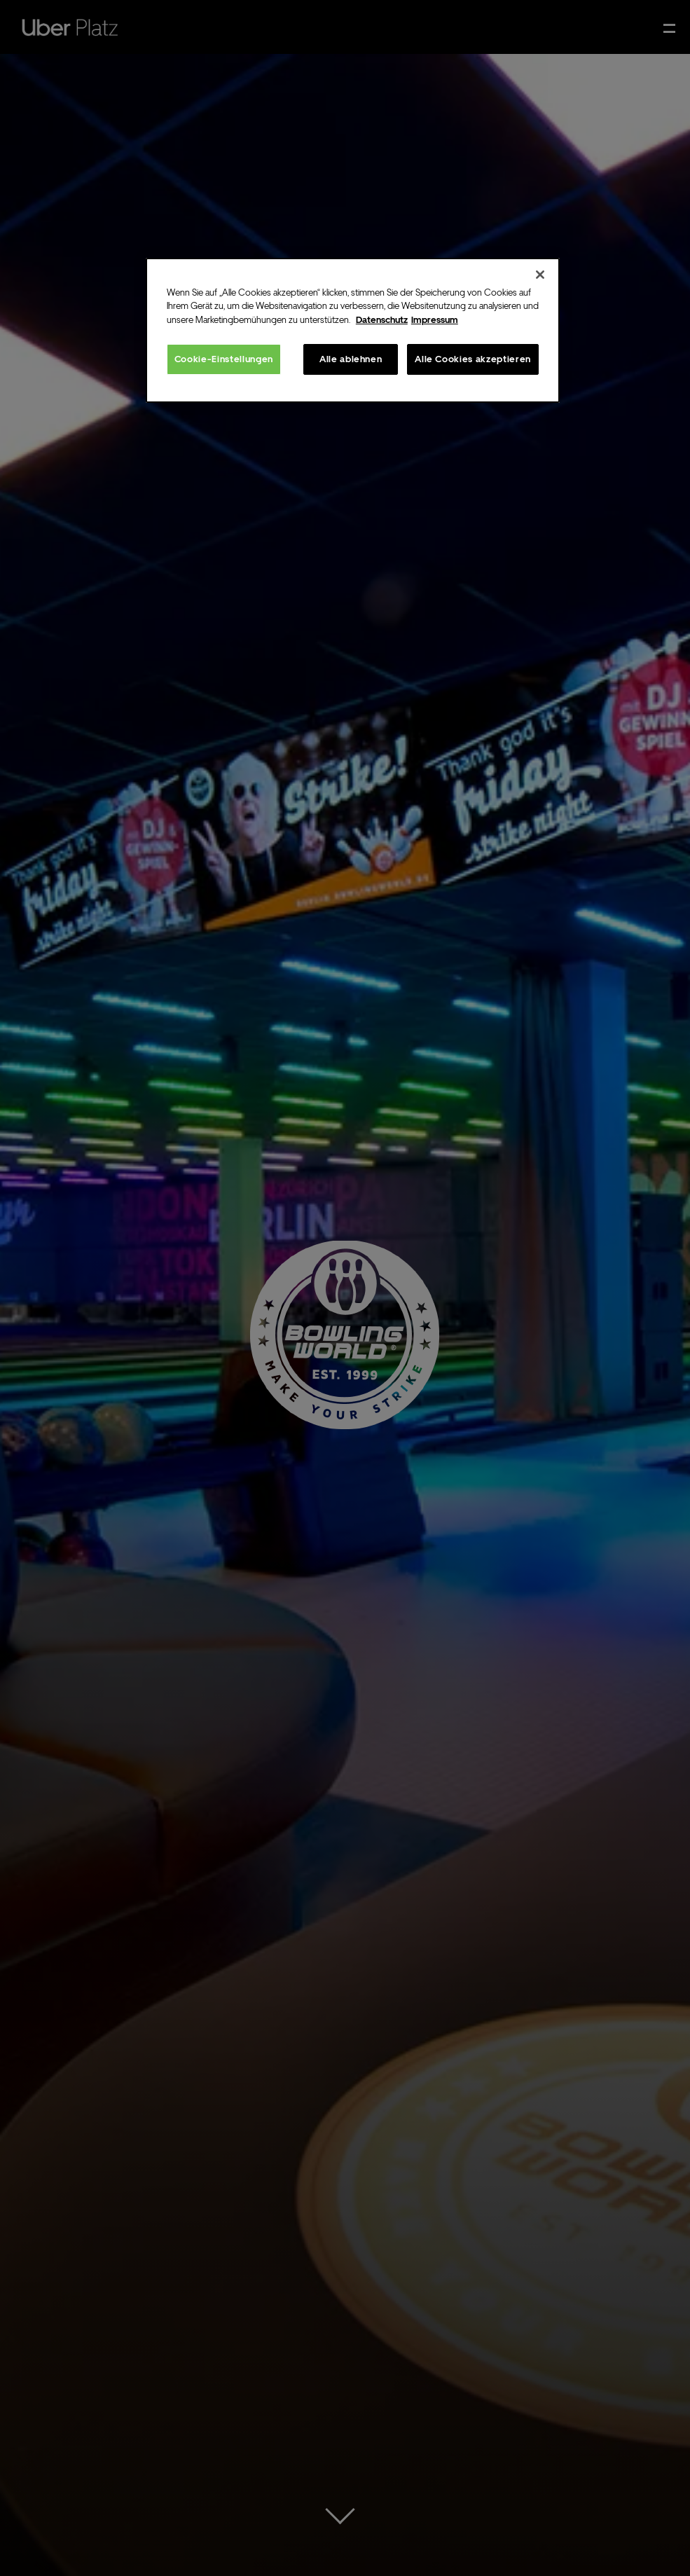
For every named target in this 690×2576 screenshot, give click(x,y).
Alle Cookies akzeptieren (473, 359)
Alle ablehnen (350, 359)
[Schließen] (540, 274)
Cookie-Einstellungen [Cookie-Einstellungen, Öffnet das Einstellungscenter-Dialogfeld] (223, 359)
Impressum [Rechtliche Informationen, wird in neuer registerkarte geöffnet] (434, 320)
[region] (353, 331)
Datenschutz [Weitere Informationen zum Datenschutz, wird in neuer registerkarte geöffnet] (382, 320)
